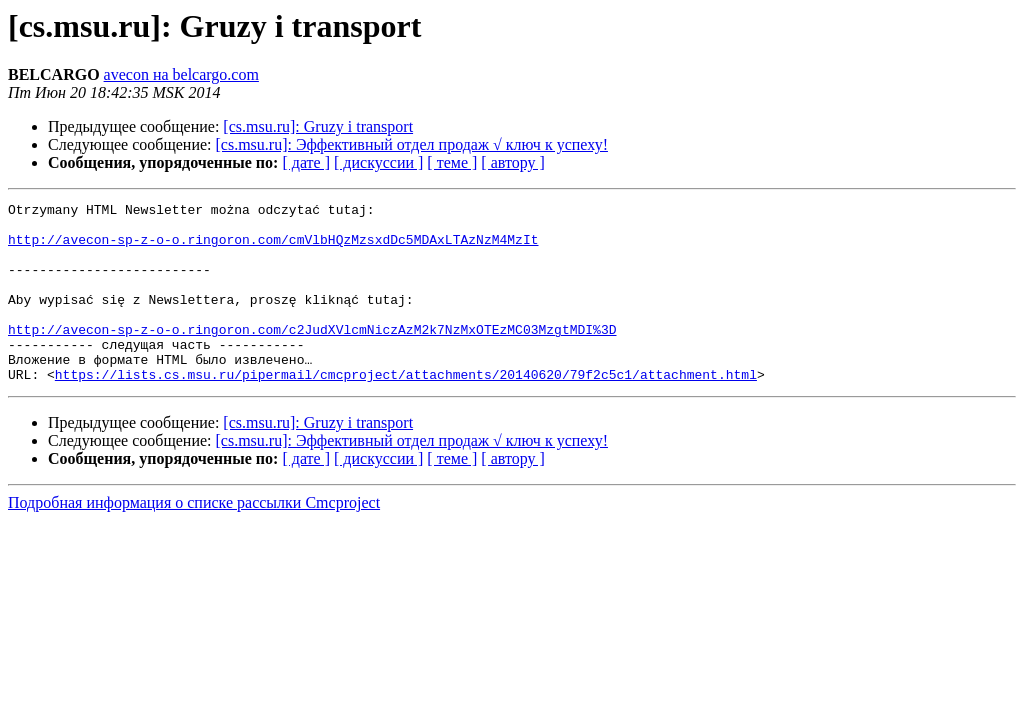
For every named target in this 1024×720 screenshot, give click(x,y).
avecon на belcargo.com (181, 74)
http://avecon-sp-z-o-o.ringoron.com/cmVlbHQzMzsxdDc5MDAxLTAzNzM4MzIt (273, 248)
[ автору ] (512, 162)
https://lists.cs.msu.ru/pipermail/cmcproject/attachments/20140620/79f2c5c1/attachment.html (406, 410)
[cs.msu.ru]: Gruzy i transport (318, 126)
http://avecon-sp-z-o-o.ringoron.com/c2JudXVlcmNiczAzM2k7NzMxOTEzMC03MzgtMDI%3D (312, 356)
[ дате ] (306, 162)
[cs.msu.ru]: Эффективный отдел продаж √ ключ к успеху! (412, 144)
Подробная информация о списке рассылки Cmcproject (194, 538)
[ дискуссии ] (378, 162)
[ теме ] (452, 162)
